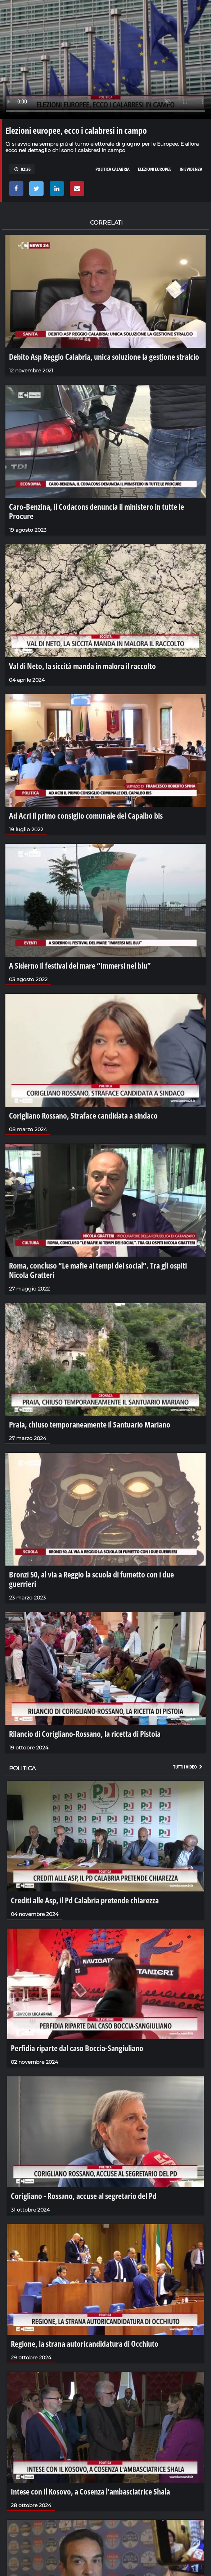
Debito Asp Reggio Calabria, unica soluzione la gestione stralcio (104, 356)
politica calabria (112, 169)
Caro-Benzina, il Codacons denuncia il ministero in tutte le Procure (96, 511)
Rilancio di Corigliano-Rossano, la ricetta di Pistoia (85, 1733)
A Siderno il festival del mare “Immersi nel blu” (80, 965)
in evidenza (191, 169)
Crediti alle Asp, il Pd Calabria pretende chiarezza (85, 1900)
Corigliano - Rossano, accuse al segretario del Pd (84, 2195)
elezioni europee (154, 169)
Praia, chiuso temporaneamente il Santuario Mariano (89, 1424)
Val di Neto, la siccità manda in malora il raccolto (82, 665)
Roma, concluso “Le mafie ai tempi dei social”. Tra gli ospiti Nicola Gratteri (98, 1270)
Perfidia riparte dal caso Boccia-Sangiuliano (77, 2047)
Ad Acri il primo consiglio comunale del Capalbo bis (86, 815)
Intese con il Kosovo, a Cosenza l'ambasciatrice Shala (90, 2491)
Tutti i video (188, 1766)
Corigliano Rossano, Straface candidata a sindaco (83, 1115)
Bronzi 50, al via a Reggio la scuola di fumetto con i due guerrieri (91, 1579)
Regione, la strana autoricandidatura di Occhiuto (84, 2343)
